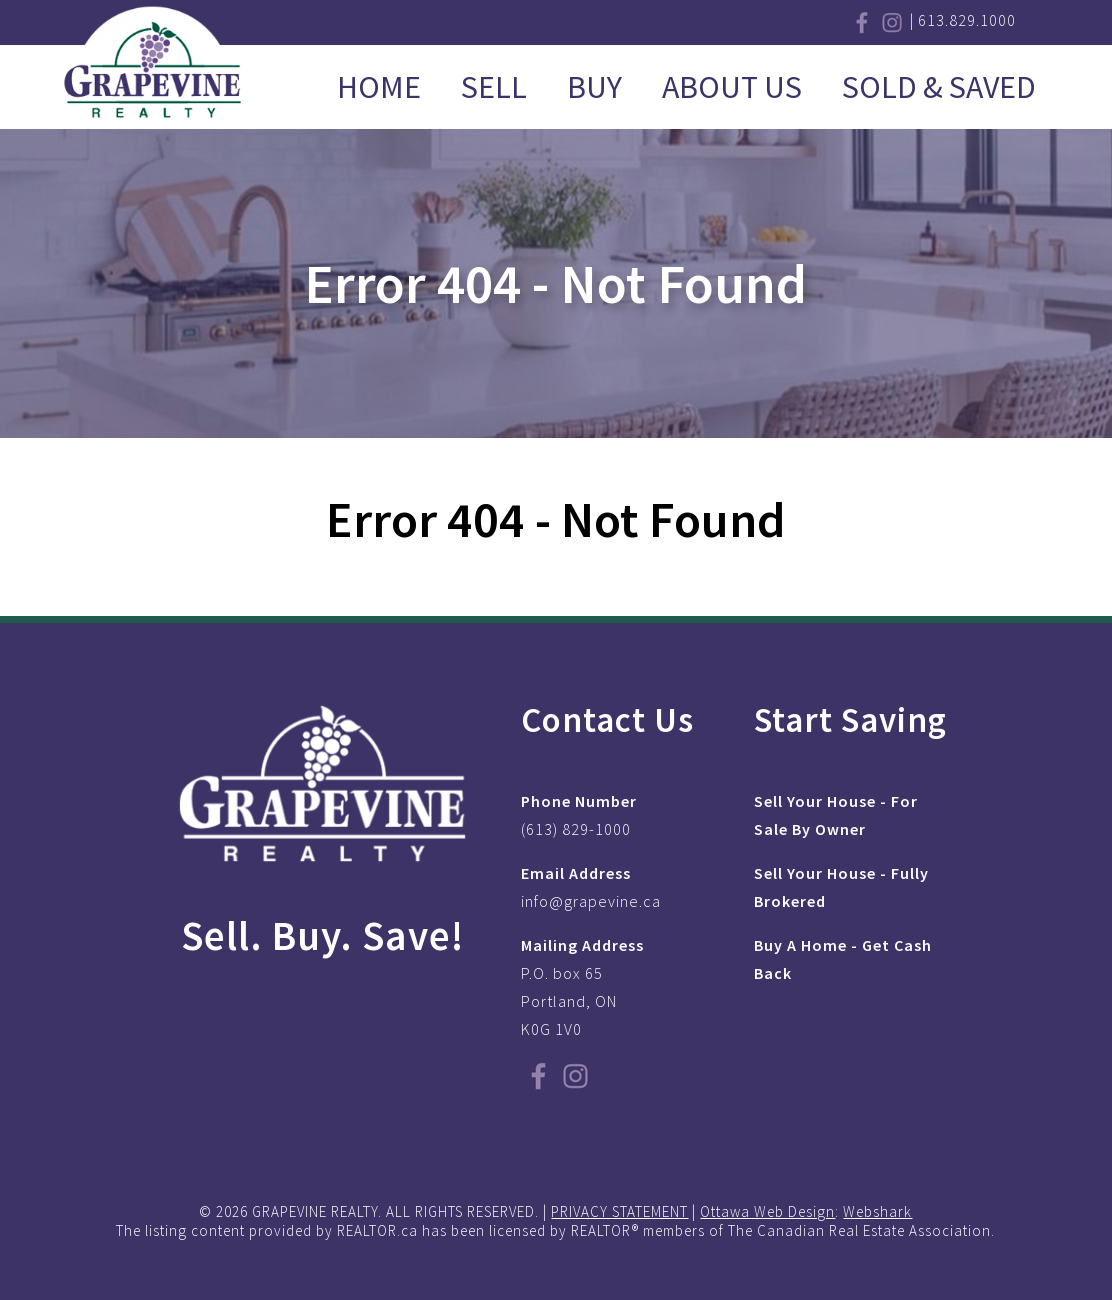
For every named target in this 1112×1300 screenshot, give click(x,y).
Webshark (877, 1211)
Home (379, 87)
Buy (594, 87)
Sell (494, 87)
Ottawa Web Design (767, 1211)
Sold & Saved (939, 87)
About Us (732, 87)
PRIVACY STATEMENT (619, 1211)
